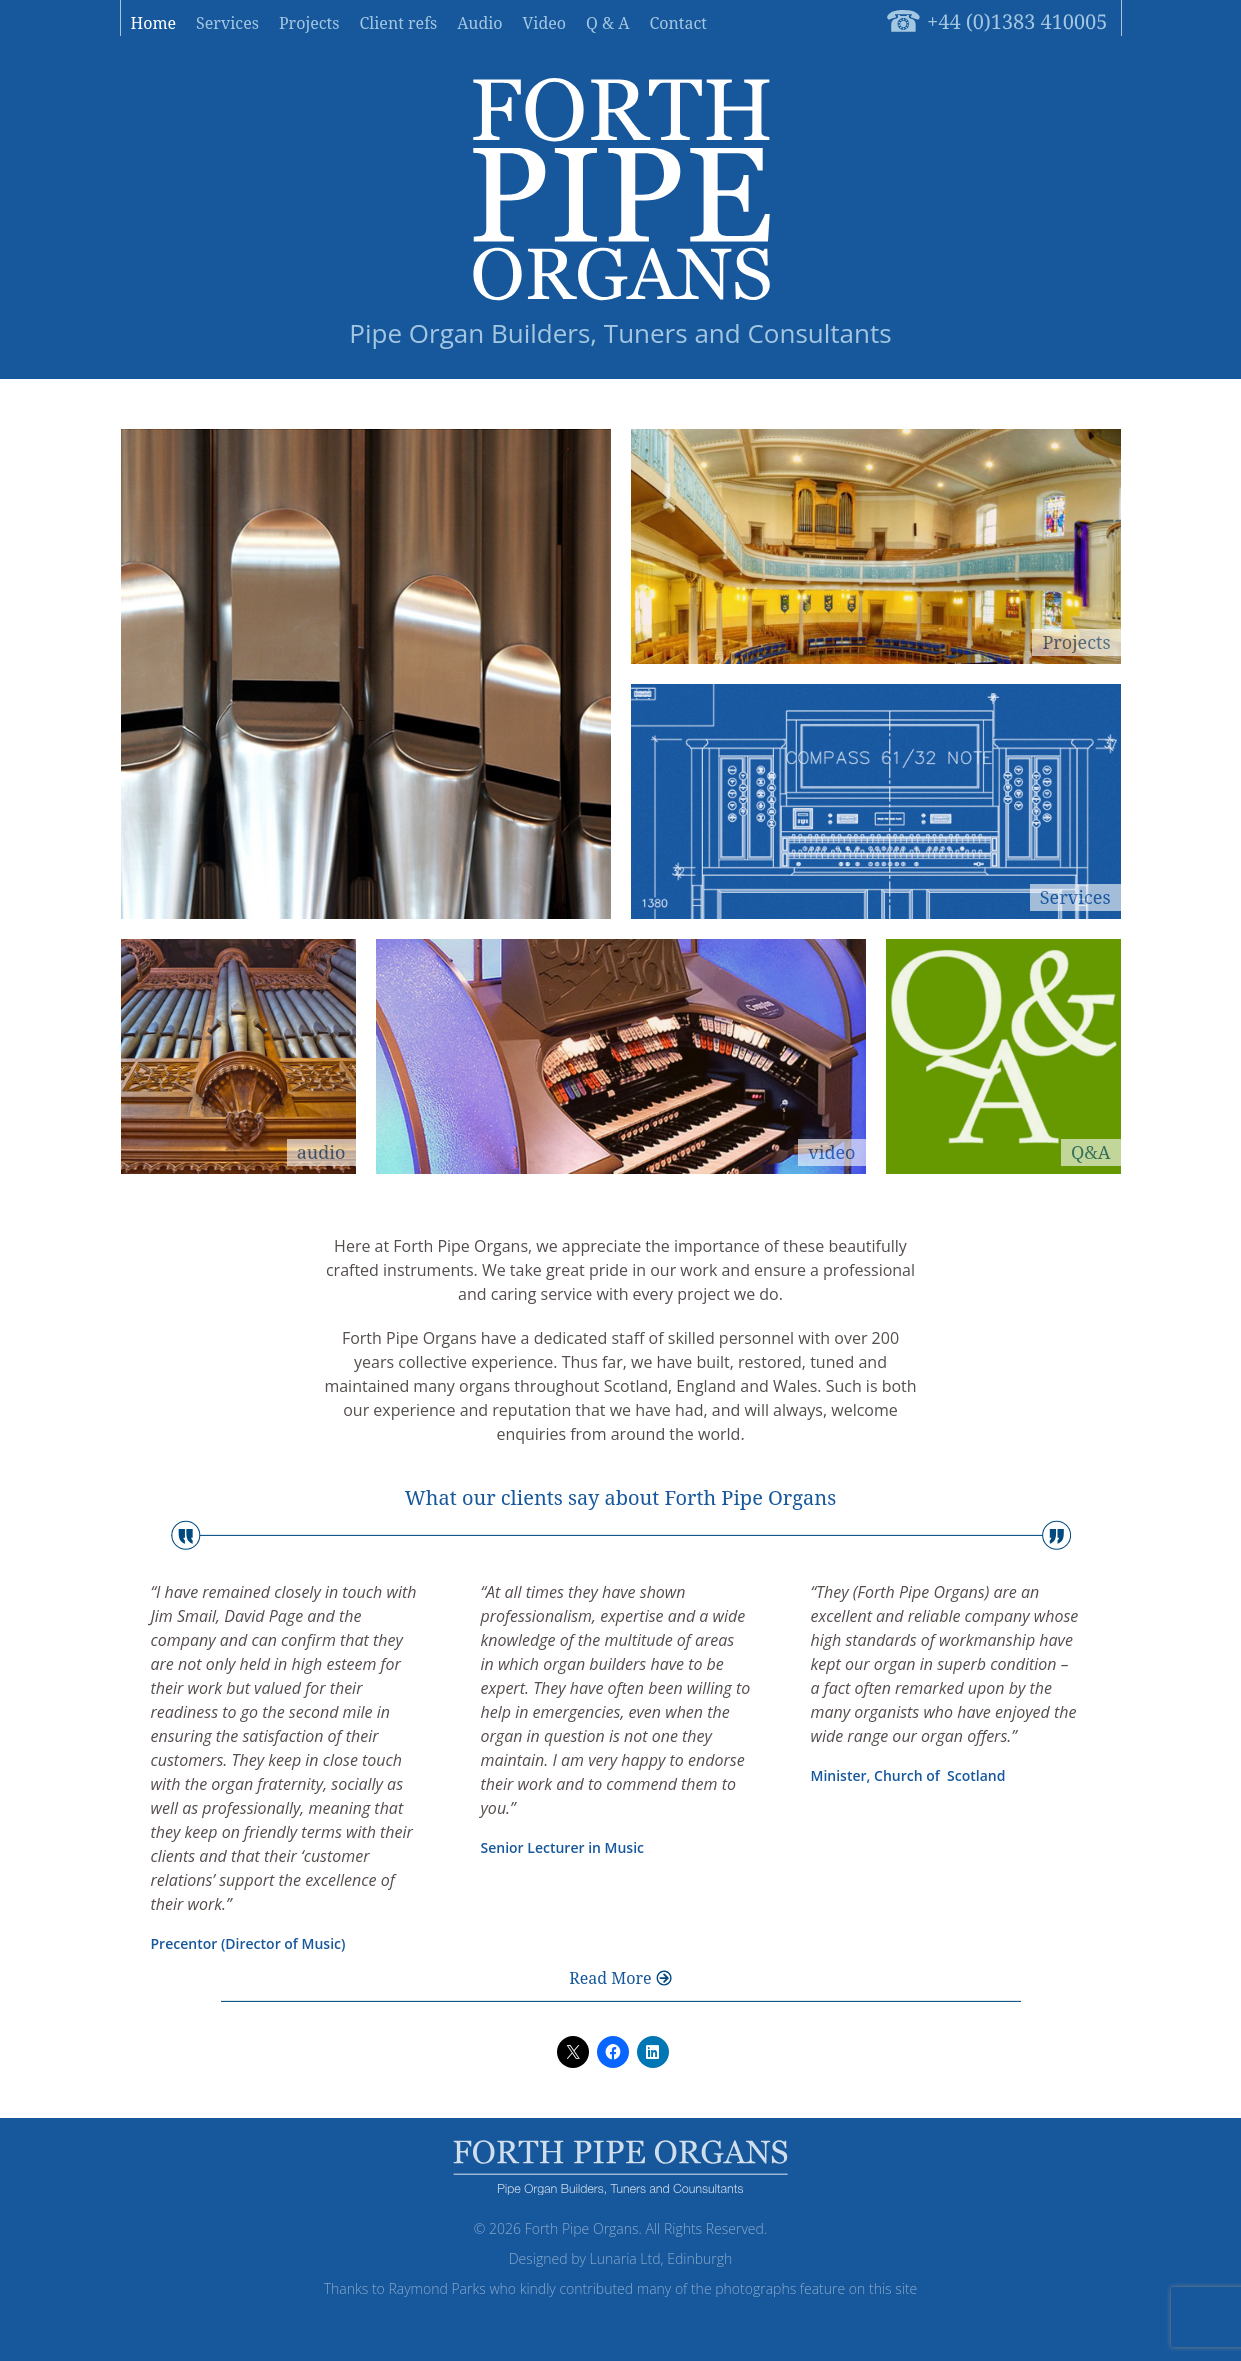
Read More (610, 1978)
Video (545, 23)
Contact (678, 23)
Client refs (398, 23)
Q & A (607, 23)
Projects (309, 23)
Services (227, 23)
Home (154, 23)
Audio (479, 23)
